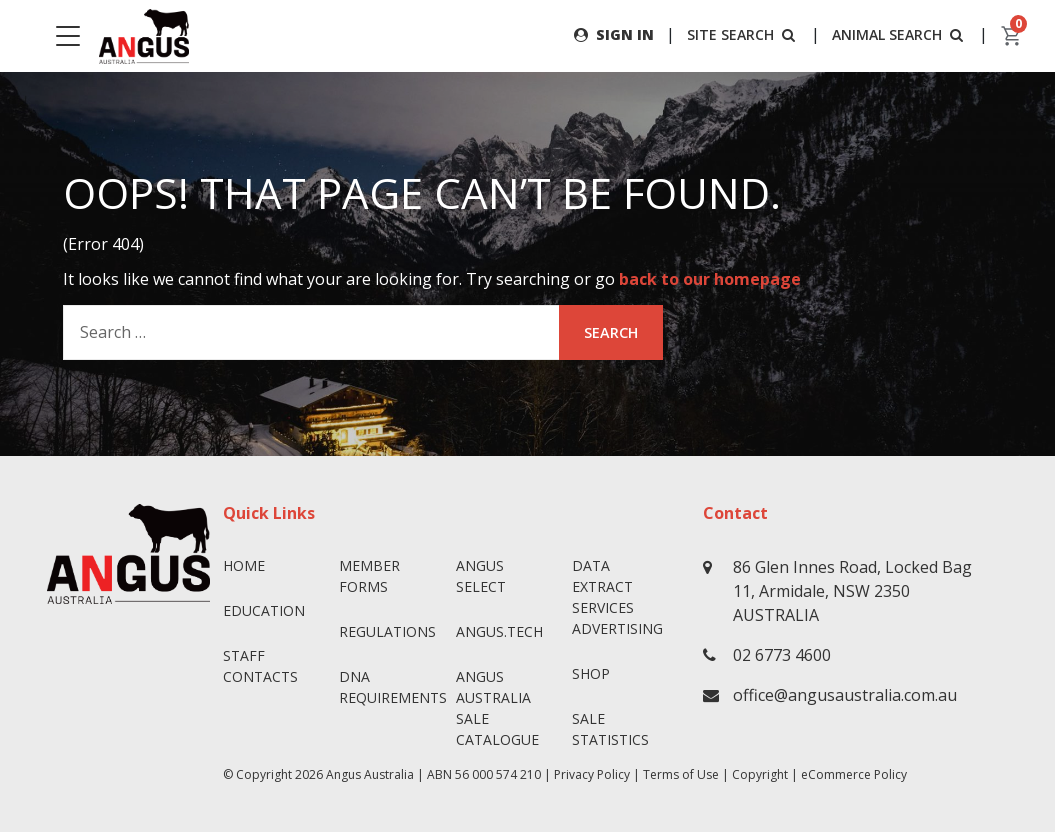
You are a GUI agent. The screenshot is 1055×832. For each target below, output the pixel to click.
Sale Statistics (610, 729)
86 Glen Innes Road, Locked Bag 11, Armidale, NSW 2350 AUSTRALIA (852, 591)
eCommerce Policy (854, 774)
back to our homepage (710, 279)
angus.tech (499, 631)
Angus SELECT (481, 576)
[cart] (1012, 36)
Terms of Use (681, 774)
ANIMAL (899, 34)
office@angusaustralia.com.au (845, 695)
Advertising (617, 628)
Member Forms (369, 576)
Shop (591, 673)
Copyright (760, 774)
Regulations (387, 631)
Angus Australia (370, 774)
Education (264, 610)
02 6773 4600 (782, 655)
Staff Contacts (260, 666)
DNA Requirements (389, 687)
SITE (743, 34)
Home (244, 565)
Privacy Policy (592, 774)
